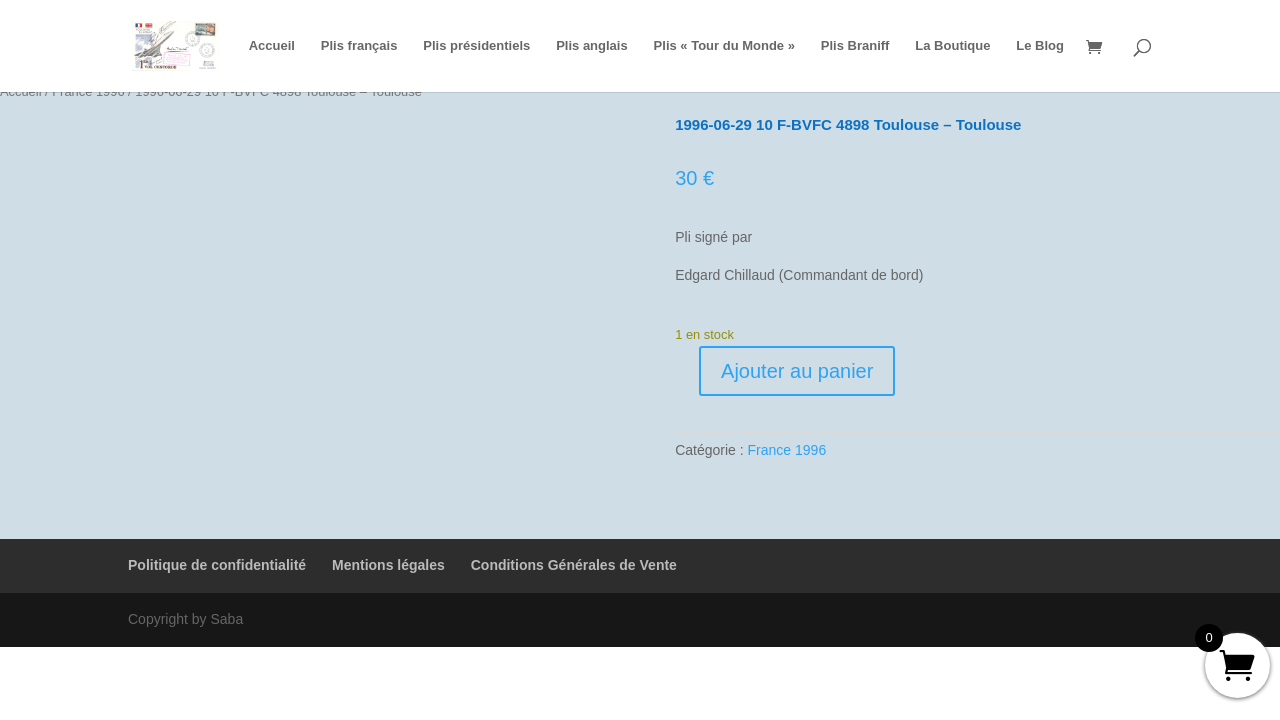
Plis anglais (592, 46)
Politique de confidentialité (217, 565)
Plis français (359, 46)
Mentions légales (388, 565)
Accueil (272, 46)
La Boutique (952, 46)
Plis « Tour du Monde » (724, 46)
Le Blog (1040, 46)
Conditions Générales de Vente (574, 565)
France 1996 (787, 450)
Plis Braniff (855, 46)
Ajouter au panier (797, 371)
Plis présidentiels (476, 46)
